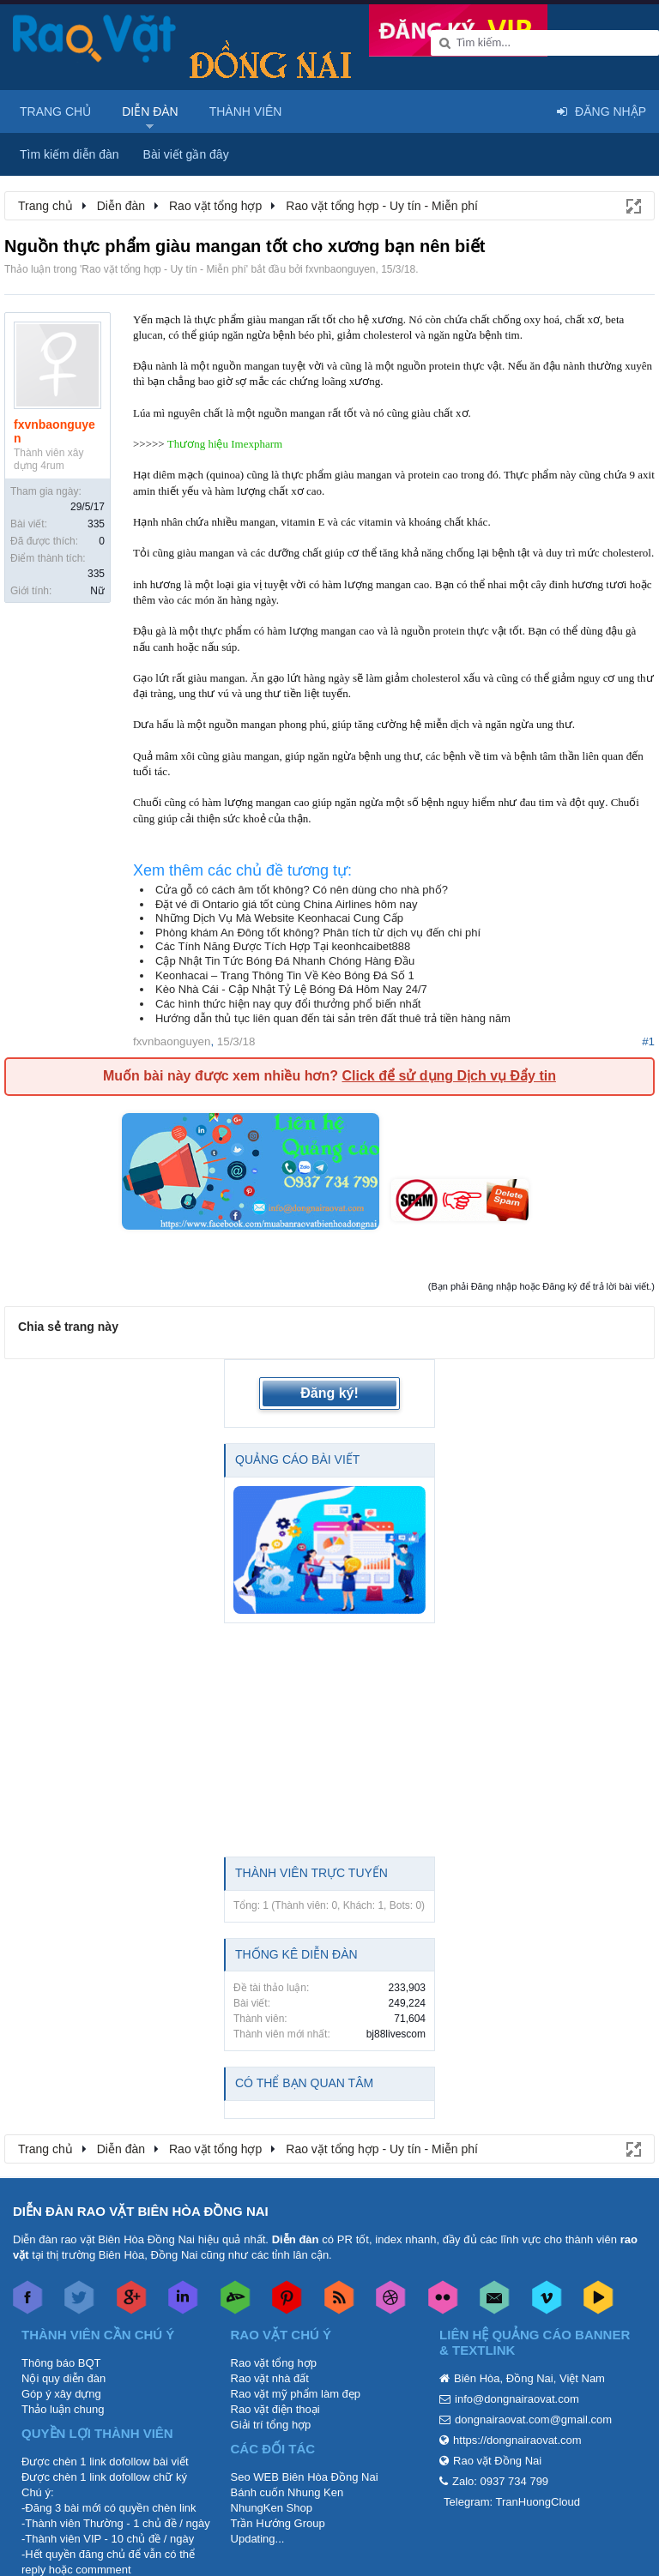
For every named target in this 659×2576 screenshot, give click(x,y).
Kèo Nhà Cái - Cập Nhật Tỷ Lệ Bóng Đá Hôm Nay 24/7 (291, 989)
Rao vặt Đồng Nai (497, 2460)
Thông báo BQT (61, 2362)
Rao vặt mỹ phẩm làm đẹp (296, 2393)
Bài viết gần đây (186, 154)
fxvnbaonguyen (340, 269)
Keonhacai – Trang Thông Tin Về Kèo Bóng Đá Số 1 (284, 975)
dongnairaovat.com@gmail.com (533, 2419)
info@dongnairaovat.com (517, 2398)
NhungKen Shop (271, 2507)
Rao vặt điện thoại (275, 2409)
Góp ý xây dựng (61, 2393)
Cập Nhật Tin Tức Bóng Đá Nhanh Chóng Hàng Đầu (284, 960)
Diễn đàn (150, 111)
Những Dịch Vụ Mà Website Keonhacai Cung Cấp (279, 918)
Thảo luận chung (62, 2409)
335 (96, 524)
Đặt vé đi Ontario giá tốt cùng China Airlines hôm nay (286, 904)
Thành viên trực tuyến (311, 1873)
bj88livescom (396, 2034)
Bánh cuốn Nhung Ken (287, 2492)
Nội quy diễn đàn (63, 2378)
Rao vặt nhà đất (270, 2378)
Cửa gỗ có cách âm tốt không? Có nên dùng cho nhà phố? (301, 889)
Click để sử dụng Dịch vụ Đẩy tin (448, 1075)
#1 (648, 1041)
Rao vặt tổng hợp (274, 2362)
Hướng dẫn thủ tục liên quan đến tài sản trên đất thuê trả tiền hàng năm (333, 1018)
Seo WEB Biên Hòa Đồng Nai (304, 2477)
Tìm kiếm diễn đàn (69, 154)
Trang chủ (55, 111)
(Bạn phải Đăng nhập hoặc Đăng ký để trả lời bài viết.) (541, 1286)
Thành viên (245, 111)
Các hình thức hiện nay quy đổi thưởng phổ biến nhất (287, 1003)
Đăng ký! (329, 1393)
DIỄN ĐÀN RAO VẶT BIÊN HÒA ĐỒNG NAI (141, 2211)
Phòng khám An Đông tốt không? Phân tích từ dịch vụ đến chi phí (318, 932)
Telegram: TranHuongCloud (512, 2501)
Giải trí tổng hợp (271, 2424)
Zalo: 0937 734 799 (500, 2481)
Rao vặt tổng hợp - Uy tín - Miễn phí (163, 269)
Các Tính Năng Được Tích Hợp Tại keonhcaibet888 (282, 946)
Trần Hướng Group (278, 2523)
